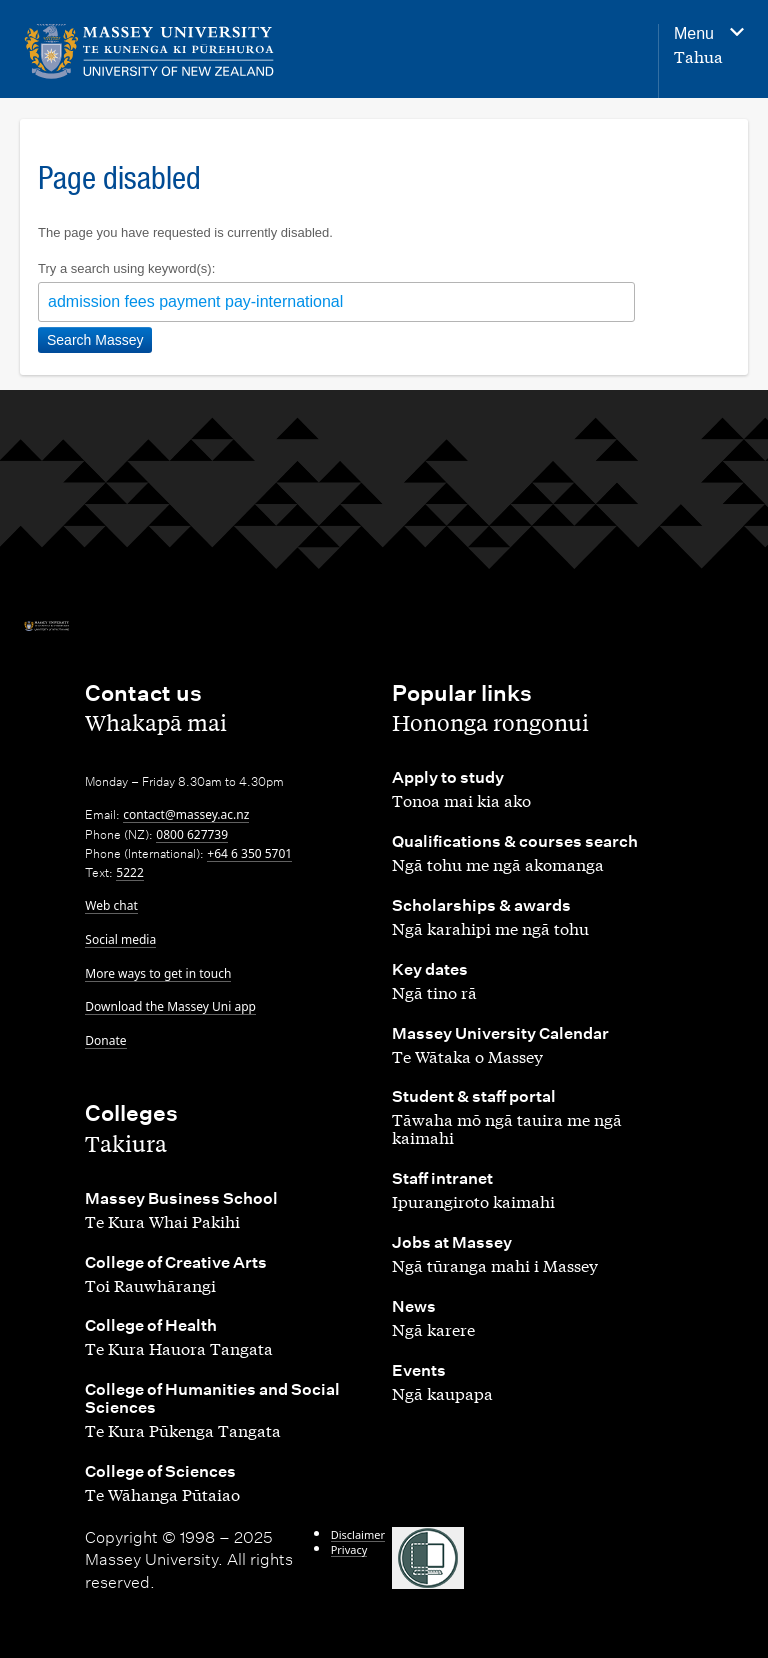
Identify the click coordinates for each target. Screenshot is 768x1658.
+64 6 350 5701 (249, 853)
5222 (129, 872)
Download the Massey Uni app (170, 1006)
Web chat (111, 905)
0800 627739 (192, 834)
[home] (149, 51)
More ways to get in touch (158, 973)
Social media (120, 939)
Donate (105, 1040)
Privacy (349, 1549)
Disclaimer (358, 1534)
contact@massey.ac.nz (186, 814)
